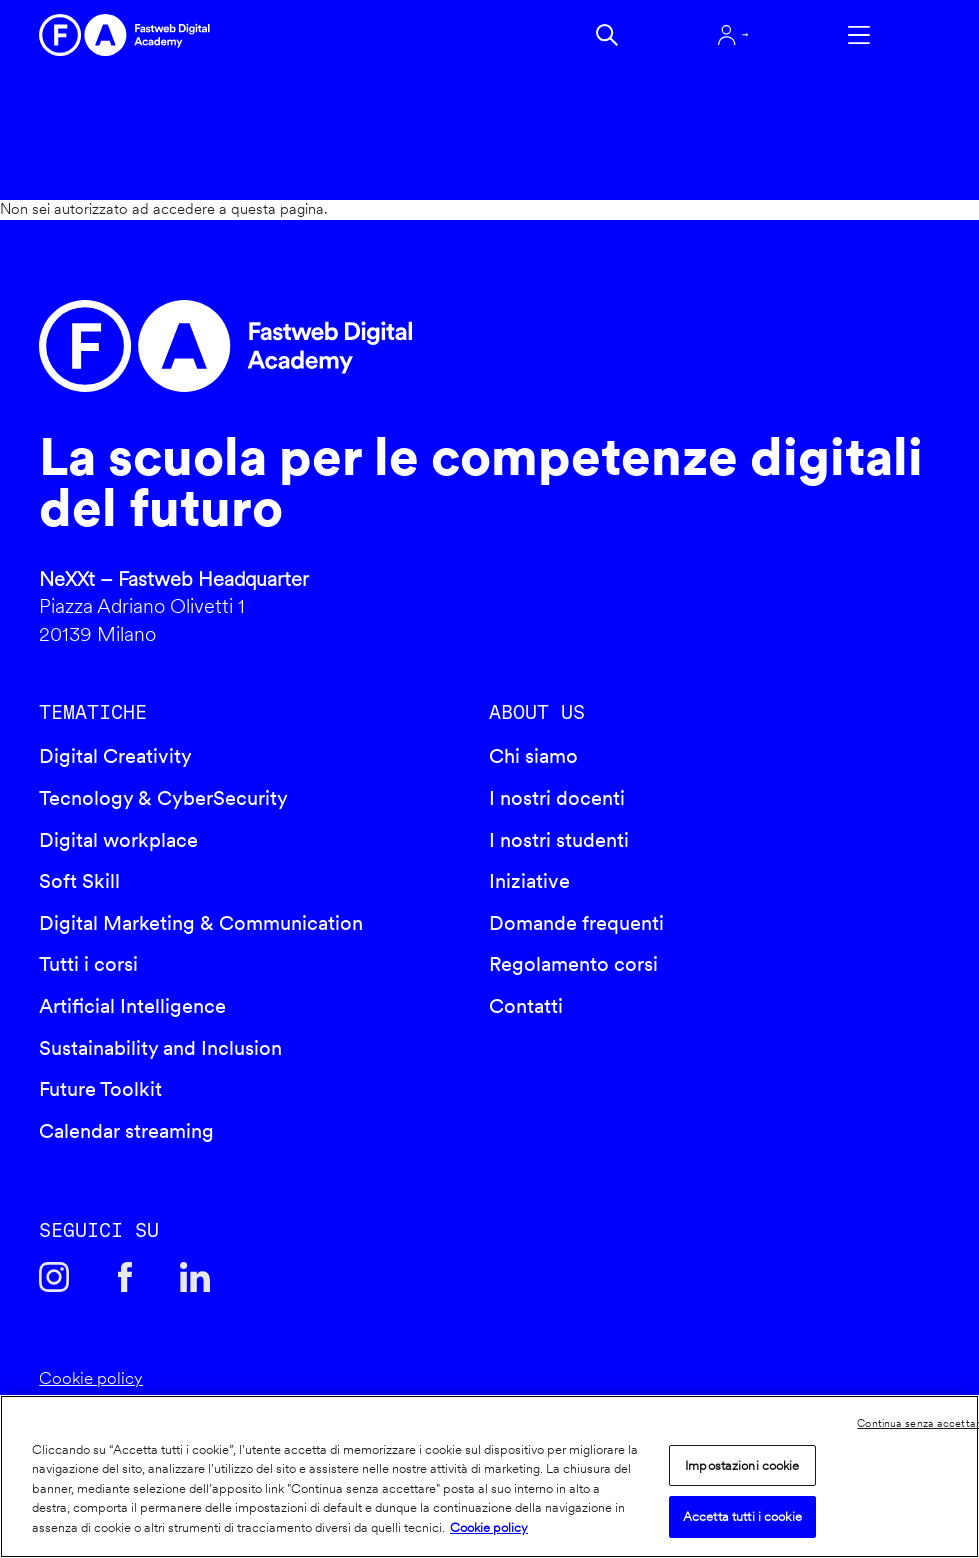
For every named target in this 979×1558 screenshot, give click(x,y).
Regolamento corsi (573, 964)
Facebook (125, 1277)
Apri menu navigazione (859, 35)
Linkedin (195, 1277)
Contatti (526, 1006)
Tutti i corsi (88, 964)
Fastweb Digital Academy (381, 346)
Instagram (54, 1277)
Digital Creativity (115, 756)
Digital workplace (118, 840)
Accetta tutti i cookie (742, 1516)
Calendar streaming (126, 1131)
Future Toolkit (100, 1089)
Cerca (607, 35)
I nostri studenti (559, 840)
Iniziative (529, 881)
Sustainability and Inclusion (160, 1048)
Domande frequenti (576, 923)
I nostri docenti (557, 798)
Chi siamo (533, 756)
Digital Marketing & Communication (201, 923)
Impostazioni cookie (742, 1465)
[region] (489, 1476)
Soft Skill (79, 881)
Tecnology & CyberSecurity (163, 798)
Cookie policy (91, 1378)
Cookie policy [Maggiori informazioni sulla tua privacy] (489, 1527)
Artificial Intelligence (132, 1006)
